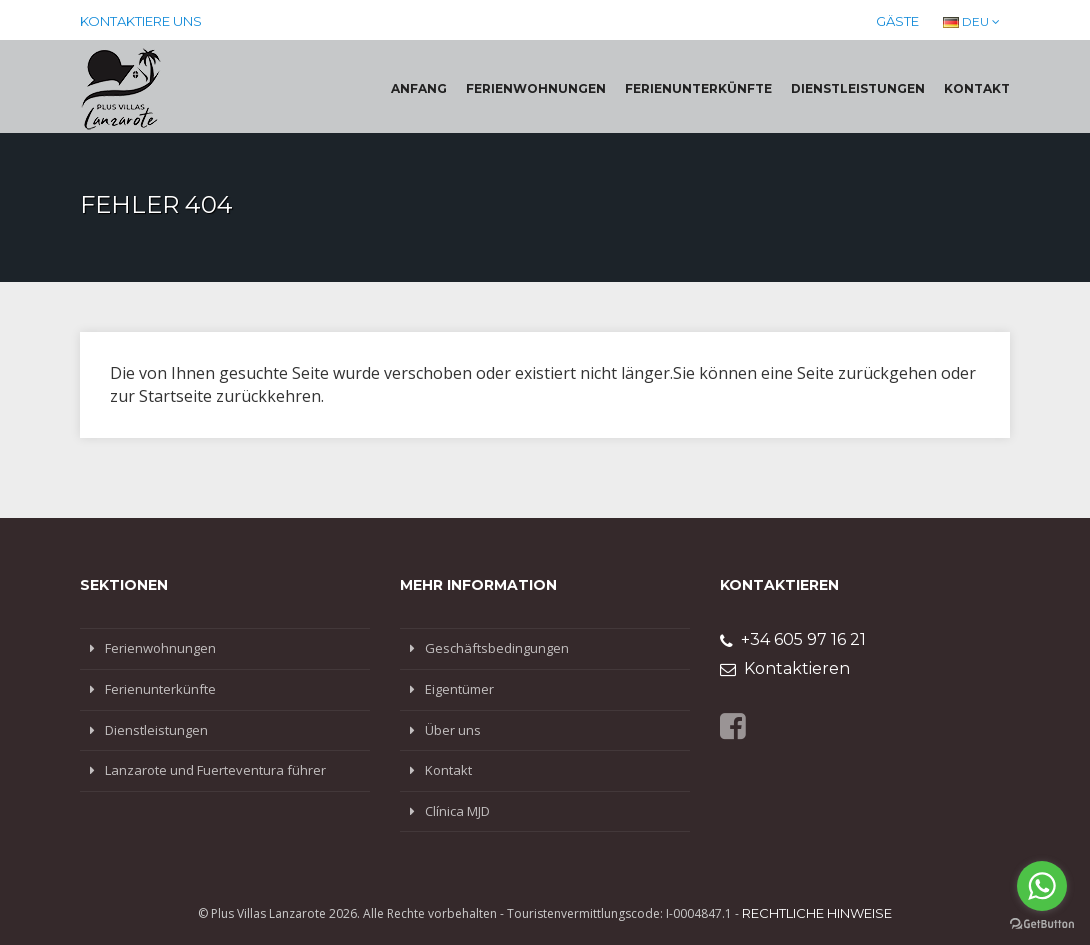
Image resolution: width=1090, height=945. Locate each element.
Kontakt (977, 88)
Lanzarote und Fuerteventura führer (215, 770)
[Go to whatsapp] (1042, 886)
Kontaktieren (785, 668)
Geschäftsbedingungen (497, 648)
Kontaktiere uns (141, 21)
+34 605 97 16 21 (793, 639)
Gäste (897, 21)
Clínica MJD (457, 811)
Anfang (419, 88)
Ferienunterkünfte (698, 88)
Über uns (453, 730)
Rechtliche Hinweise (817, 913)
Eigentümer (459, 689)
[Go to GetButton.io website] (1042, 924)
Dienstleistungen (858, 88)
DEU (971, 21)
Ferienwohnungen (536, 88)
